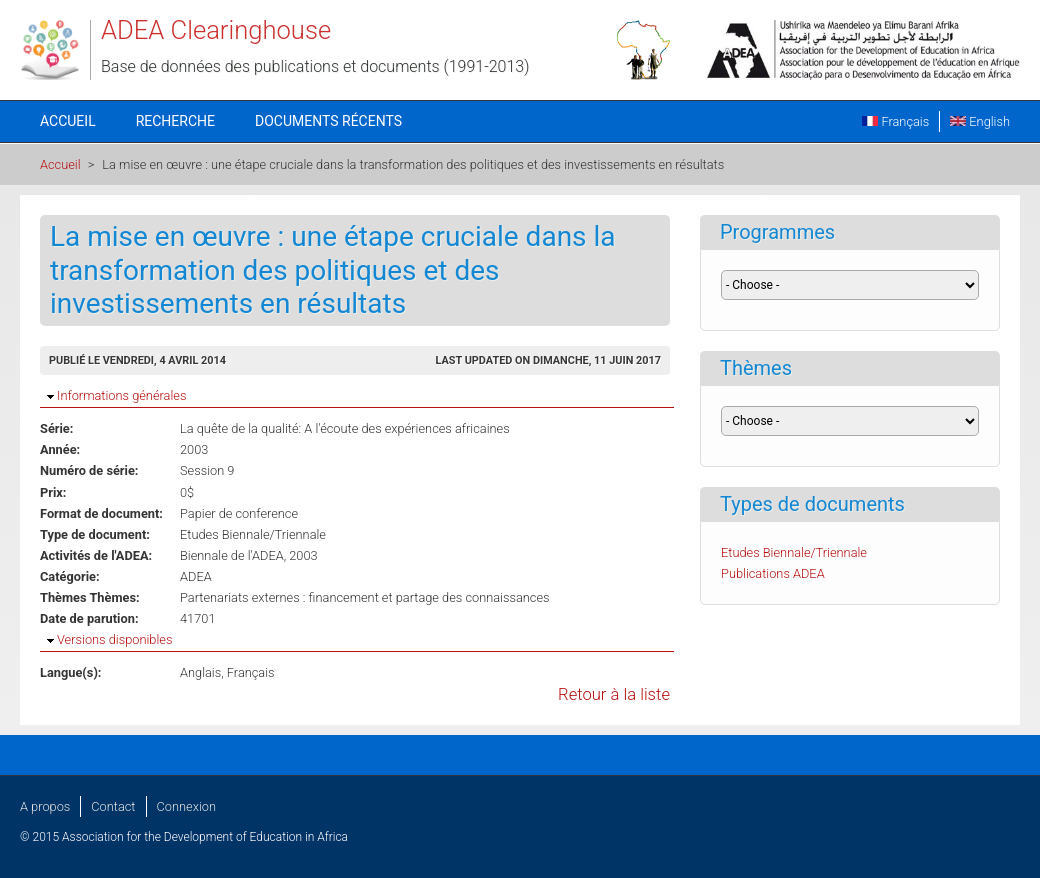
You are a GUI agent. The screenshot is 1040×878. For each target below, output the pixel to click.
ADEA (196, 576)
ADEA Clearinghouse (216, 30)
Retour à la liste (614, 694)
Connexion (186, 806)
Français (895, 121)
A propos (45, 806)
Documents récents (328, 121)
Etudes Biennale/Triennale (253, 534)
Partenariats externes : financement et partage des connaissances (365, 597)
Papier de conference (239, 513)
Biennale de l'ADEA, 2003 (249, 555)
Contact (113, 806)
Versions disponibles (114, 639)
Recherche (175, 121)
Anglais (200, 672)
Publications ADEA (773, 573)
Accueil (68, 121)
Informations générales (121, 395)
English (980, 121)
